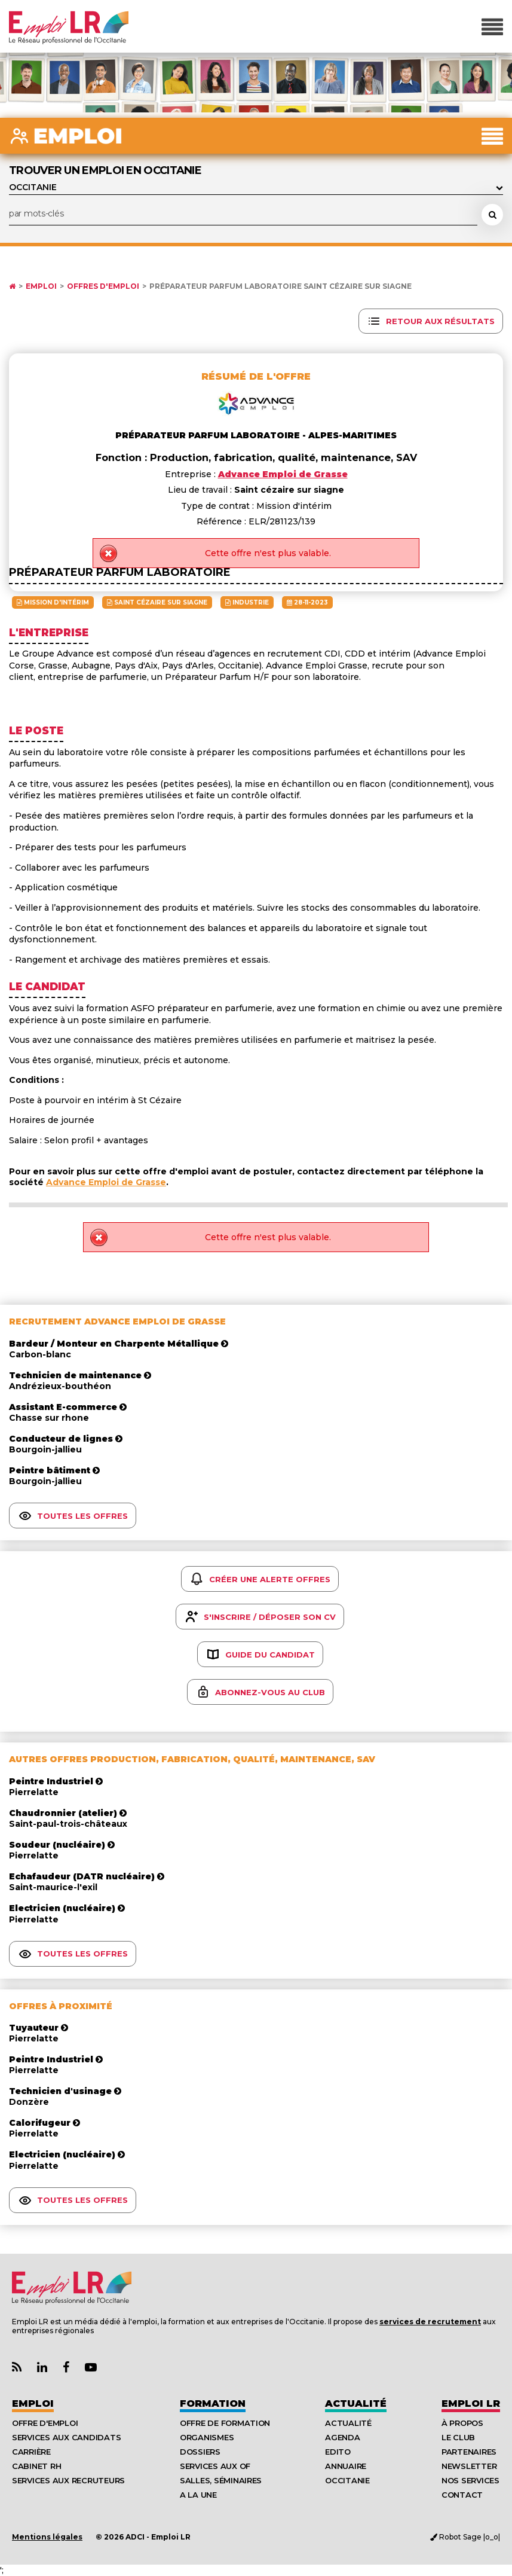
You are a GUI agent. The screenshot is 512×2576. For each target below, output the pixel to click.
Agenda (342, 2437)
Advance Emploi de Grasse (106, 1182)
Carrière (31, 2451)
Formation (213, 2403)
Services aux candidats (66, 2437)
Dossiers (200, 2451)
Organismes (207, 2437)
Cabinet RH (36, 2466)
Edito (338, 2451)
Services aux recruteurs (68, 2480)
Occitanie (347, 2480)
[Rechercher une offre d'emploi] (492, 214)
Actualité (356, 2403)
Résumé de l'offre (256, 376)
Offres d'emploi (103, 286)
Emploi (41, 286)
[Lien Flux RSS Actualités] (17, 2367)
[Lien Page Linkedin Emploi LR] (42, 2367)
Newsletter (469, 2466)
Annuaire (345, 2466)
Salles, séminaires (221, 2480)
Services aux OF (215, 2466)
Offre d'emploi (45, 2423)
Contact (462, 2494)
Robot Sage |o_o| (465, 2536)
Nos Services (470, 2480)
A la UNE (198, 2494)
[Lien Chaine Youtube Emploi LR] (91, 2367)
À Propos (462, 2423)
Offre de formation (225, 2423)
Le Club (458, 2437)
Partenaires (469, 2451)
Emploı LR (471, 2403)
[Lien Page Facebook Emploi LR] (66, 2367)
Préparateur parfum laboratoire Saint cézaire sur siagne (280, 286)
